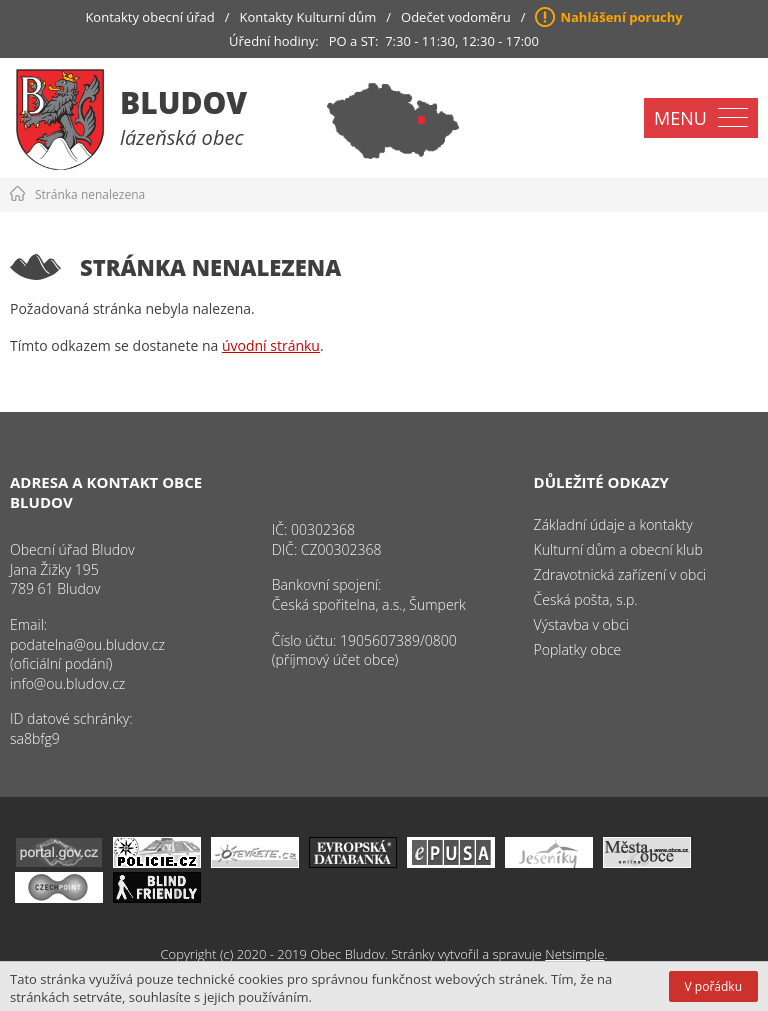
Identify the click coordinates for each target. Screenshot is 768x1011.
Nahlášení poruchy (621, 17)
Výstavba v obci (581, 624)
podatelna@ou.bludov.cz (87, 644)
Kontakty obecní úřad (149, 17)
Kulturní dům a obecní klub (618, 549)
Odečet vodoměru (456, 17)
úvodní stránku (271, 345)
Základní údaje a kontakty (613, 524)
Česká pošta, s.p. (586, 599)
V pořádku (713, 986)
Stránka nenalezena (90, 194)
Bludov (183, 102)
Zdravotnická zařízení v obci (620, 574)
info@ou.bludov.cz (67, 683)
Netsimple (574, 954)
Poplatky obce (578, 649)
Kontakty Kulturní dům (308, 17)
